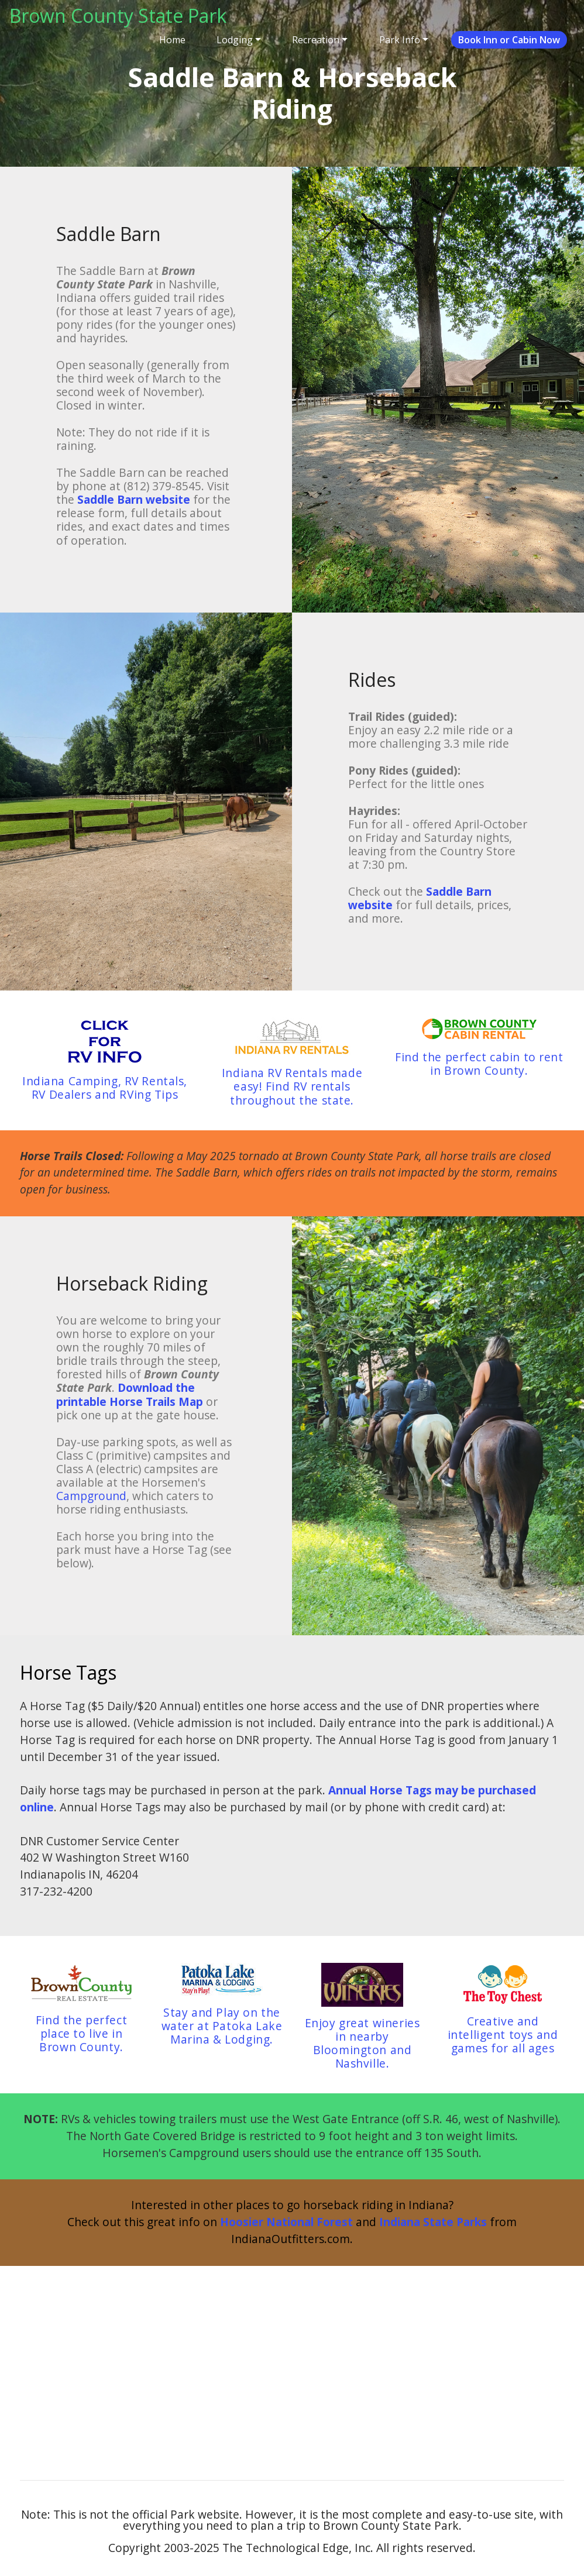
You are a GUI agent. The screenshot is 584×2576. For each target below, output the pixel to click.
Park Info (399, 39)
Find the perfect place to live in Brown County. (81, 2033)
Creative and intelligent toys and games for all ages (503, 2034)
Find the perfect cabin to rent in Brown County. (479, 1063)
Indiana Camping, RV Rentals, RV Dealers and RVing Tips (104, 1087)
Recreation (315, 39)
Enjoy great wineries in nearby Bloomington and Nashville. (362, 2043)
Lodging (235, 39)
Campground (91, 1496)
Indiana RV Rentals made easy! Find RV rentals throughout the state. (292, 1086)
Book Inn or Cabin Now (509, 39)
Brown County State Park (117, 16)
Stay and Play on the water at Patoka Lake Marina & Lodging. (222, 2025)
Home (172, 39)
